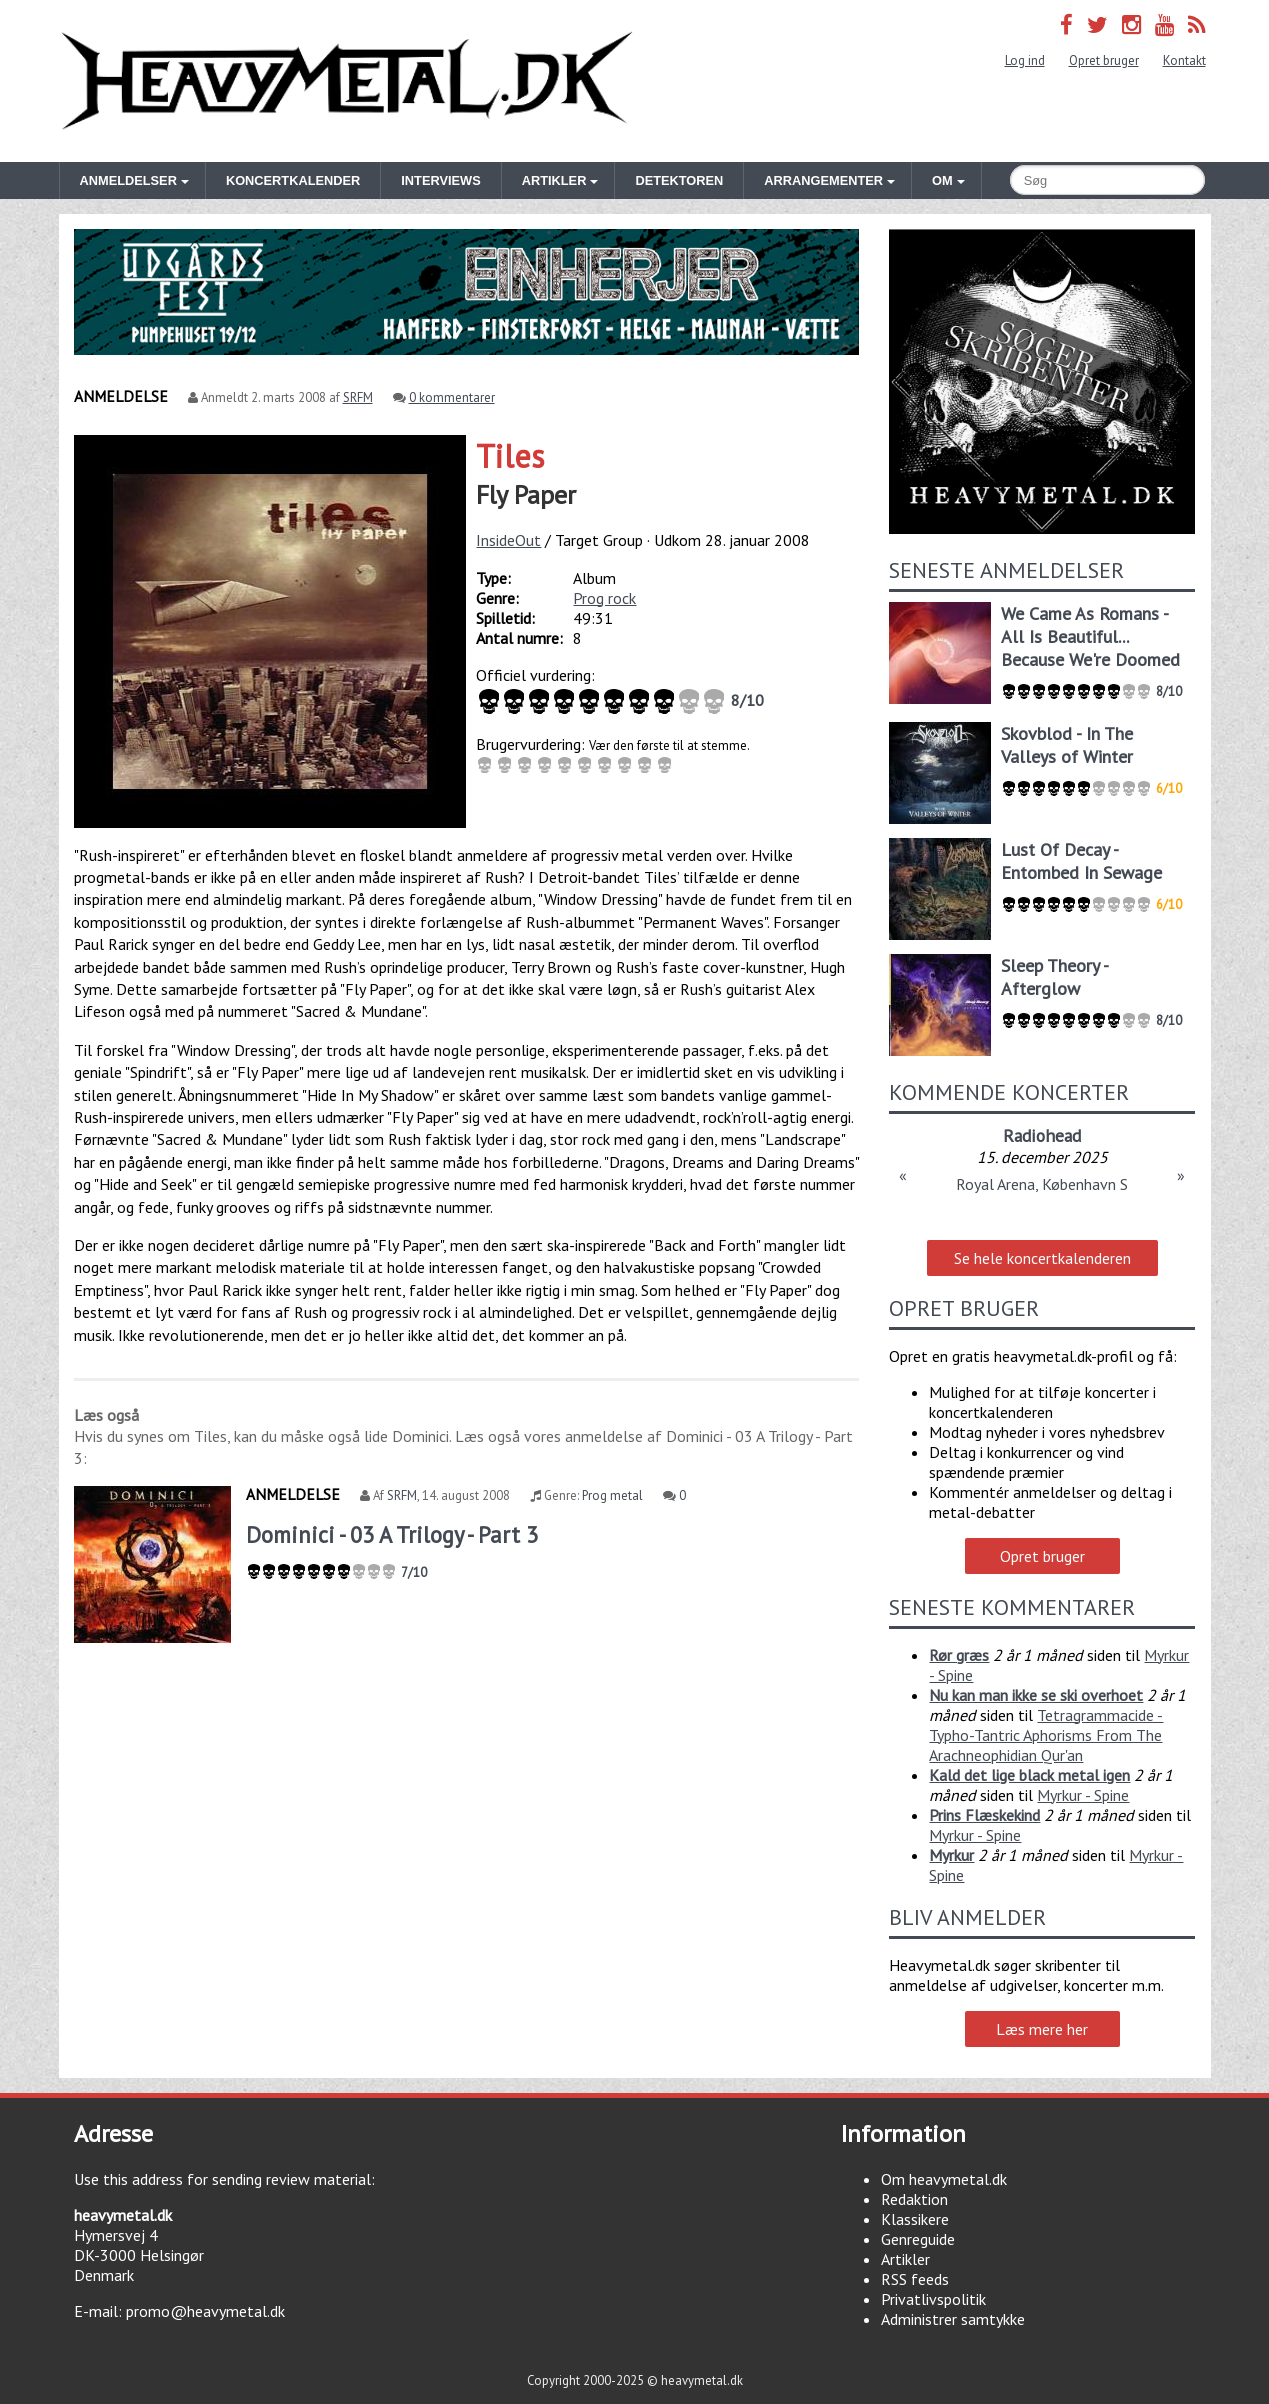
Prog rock (604, 598)
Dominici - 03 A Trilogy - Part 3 (392, 1534)
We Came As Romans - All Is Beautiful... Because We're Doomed (1090, 636)
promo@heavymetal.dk (205, 2311)
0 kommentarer (452, 397)
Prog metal (612, 1495)
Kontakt (1184, 60)
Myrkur (951, 1855)
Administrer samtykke (953, 2319)
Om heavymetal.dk (944, 2179)
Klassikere (915, 2219)
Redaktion (914, 2199)
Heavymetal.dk (347, 81)
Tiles (510, 456)
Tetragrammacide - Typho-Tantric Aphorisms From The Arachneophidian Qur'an (1046, 1735)
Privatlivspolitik (933, 2299)
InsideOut (508, 540)
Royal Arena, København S (1042, 1184)
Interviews (440, 180)
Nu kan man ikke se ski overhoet (1036, 1695)
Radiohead (1042, 1135)
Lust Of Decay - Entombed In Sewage (1081, 861)
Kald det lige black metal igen (1029, 1775)
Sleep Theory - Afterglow (1054, 977)
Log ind (1025, 60)
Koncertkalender (293, 180)
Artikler (905, 2259)
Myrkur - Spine (1083, 1795)
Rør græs (959, 1655)
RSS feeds (915, 2279)
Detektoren (679, 180)
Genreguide (918, 2239)
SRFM (358, 397)
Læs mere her (1042, 2029)
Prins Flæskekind (984, 1815)
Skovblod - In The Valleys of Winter (1067, 745)
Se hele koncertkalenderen (1042, 1258)
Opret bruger (1104, 60)
